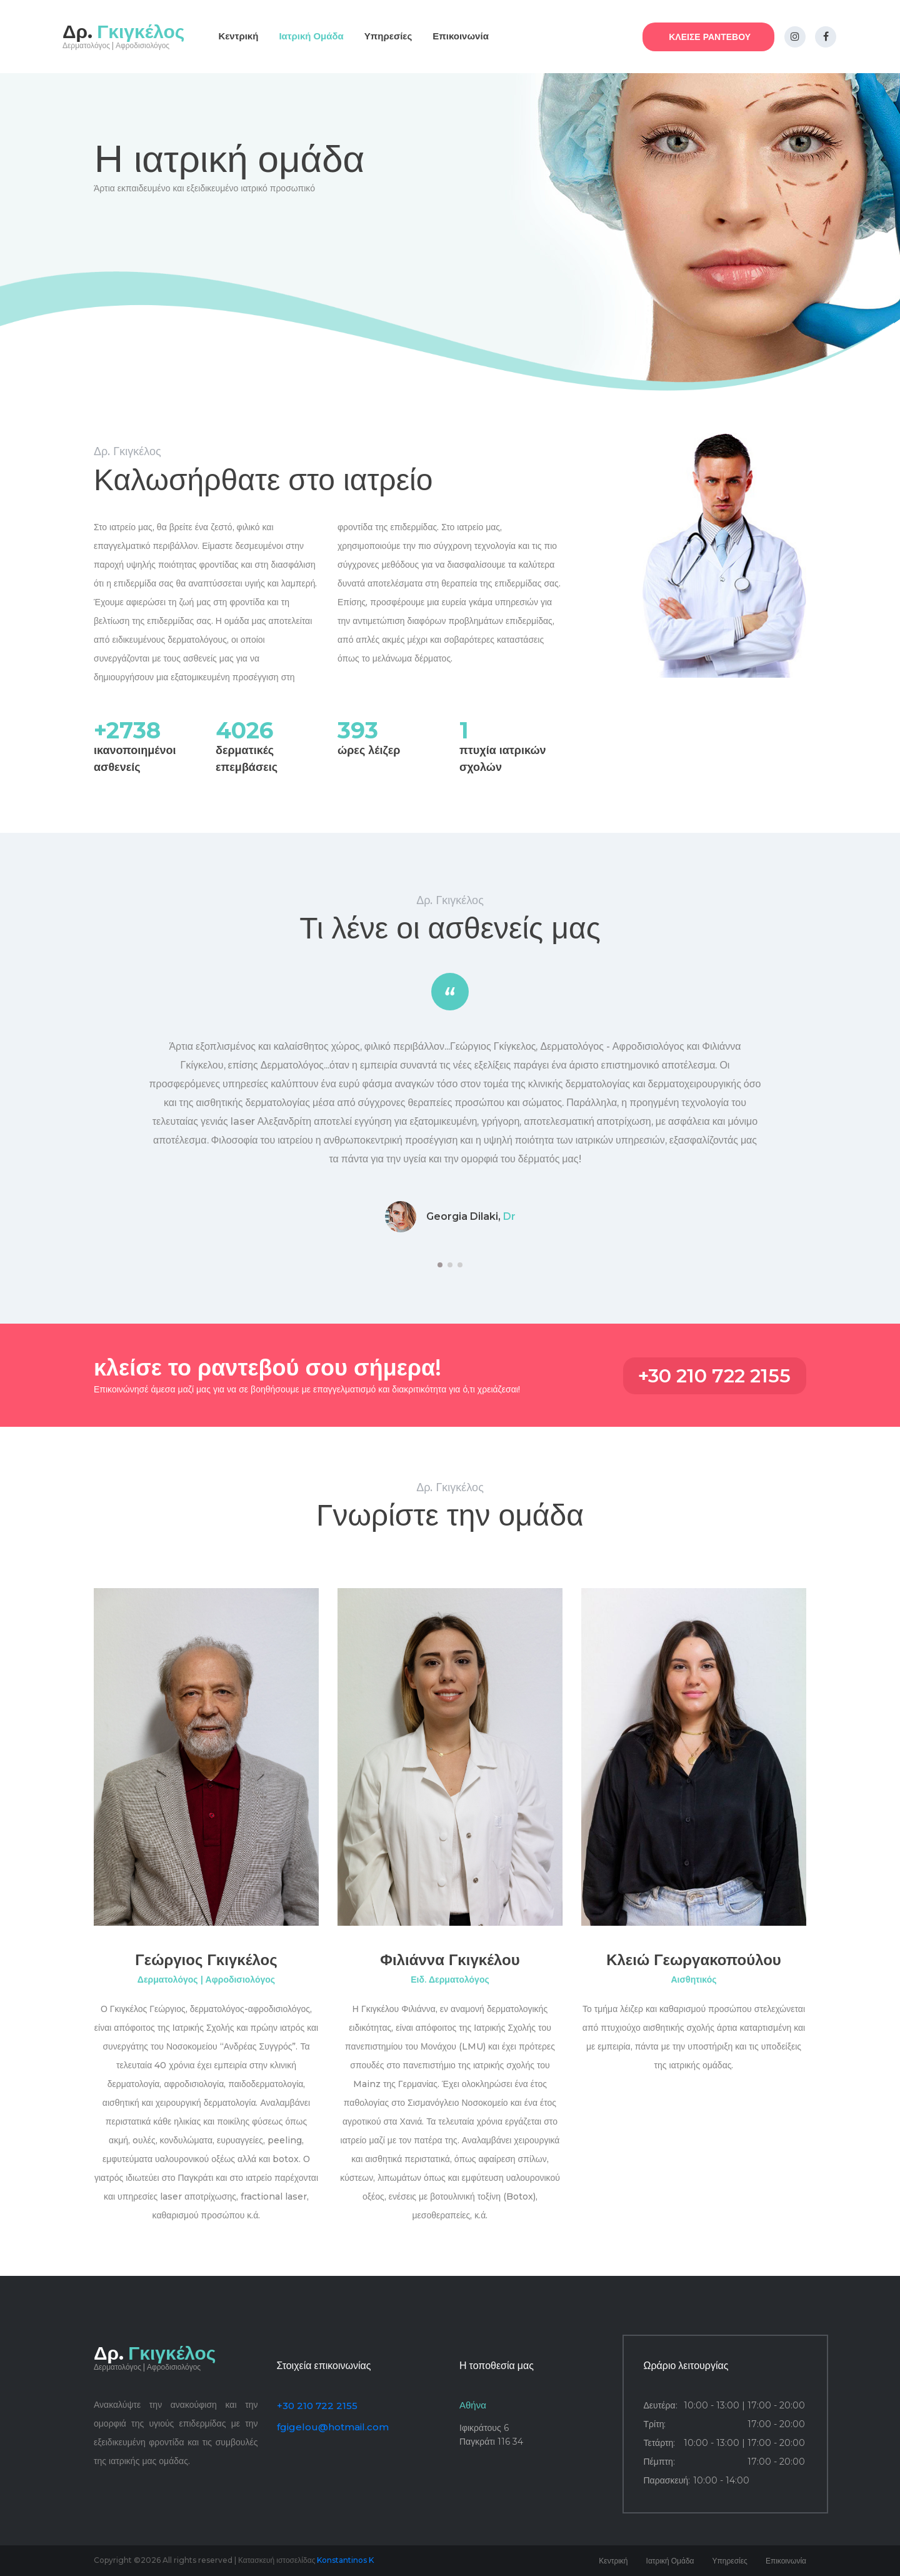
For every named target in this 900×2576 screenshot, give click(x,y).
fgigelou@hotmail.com (333, 2427)
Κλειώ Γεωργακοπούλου (693, 1960)
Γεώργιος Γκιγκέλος (206, 1960)
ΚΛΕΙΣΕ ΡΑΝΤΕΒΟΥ (710, 37)
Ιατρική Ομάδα (311, 36)
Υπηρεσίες (388, 36)
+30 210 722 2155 (714, 1375)
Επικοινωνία (460, 36)
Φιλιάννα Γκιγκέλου (449, 1960)
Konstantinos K (345, 2560)
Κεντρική (238, 36)
